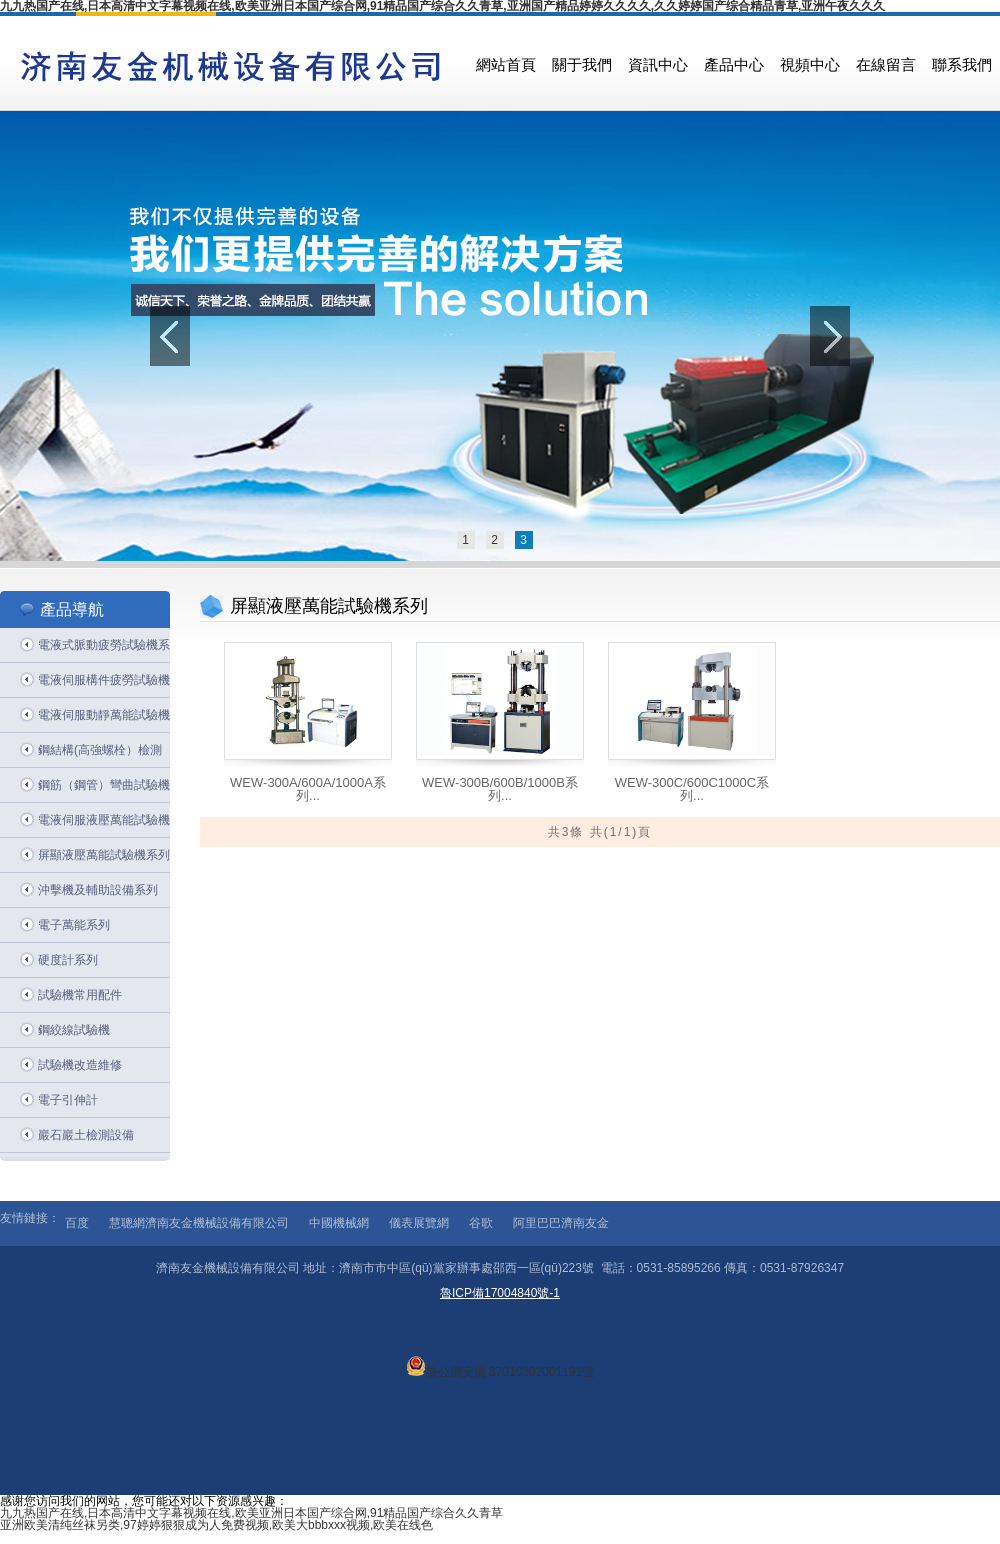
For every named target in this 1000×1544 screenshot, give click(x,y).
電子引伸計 (68, 1100)
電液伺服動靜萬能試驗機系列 (104, 720)
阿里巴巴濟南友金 (561, 1223)
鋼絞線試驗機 (74, 1030)
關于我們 (582, 65)
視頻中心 (810, 65)
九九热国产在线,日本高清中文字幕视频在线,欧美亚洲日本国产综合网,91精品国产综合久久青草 (251, 1513)
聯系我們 (962, 65)
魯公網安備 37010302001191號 (500, 1366)
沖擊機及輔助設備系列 (98, 890)
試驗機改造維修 (80, 1065)
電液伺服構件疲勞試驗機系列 (104, 685)
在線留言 (886, 65)
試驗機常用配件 (80, 995)
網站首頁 (506, 65)
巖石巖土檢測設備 (86, 1135)
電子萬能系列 (74, 925)
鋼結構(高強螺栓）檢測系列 (100, 755)
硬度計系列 (68, 960)
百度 (77, 1223)
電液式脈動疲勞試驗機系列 (104, 650)
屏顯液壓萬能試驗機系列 (104, 855)
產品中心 (734, 65)
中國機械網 (339, 1223)
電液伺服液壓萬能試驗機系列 (104, 825)
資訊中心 (658, 65)
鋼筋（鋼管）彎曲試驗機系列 (104, 790)
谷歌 (481, 1223)
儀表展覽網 (419, 1223)
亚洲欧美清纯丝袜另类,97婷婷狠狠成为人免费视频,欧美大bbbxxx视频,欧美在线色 (216, 1525)
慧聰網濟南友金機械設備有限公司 (199, 1223)
